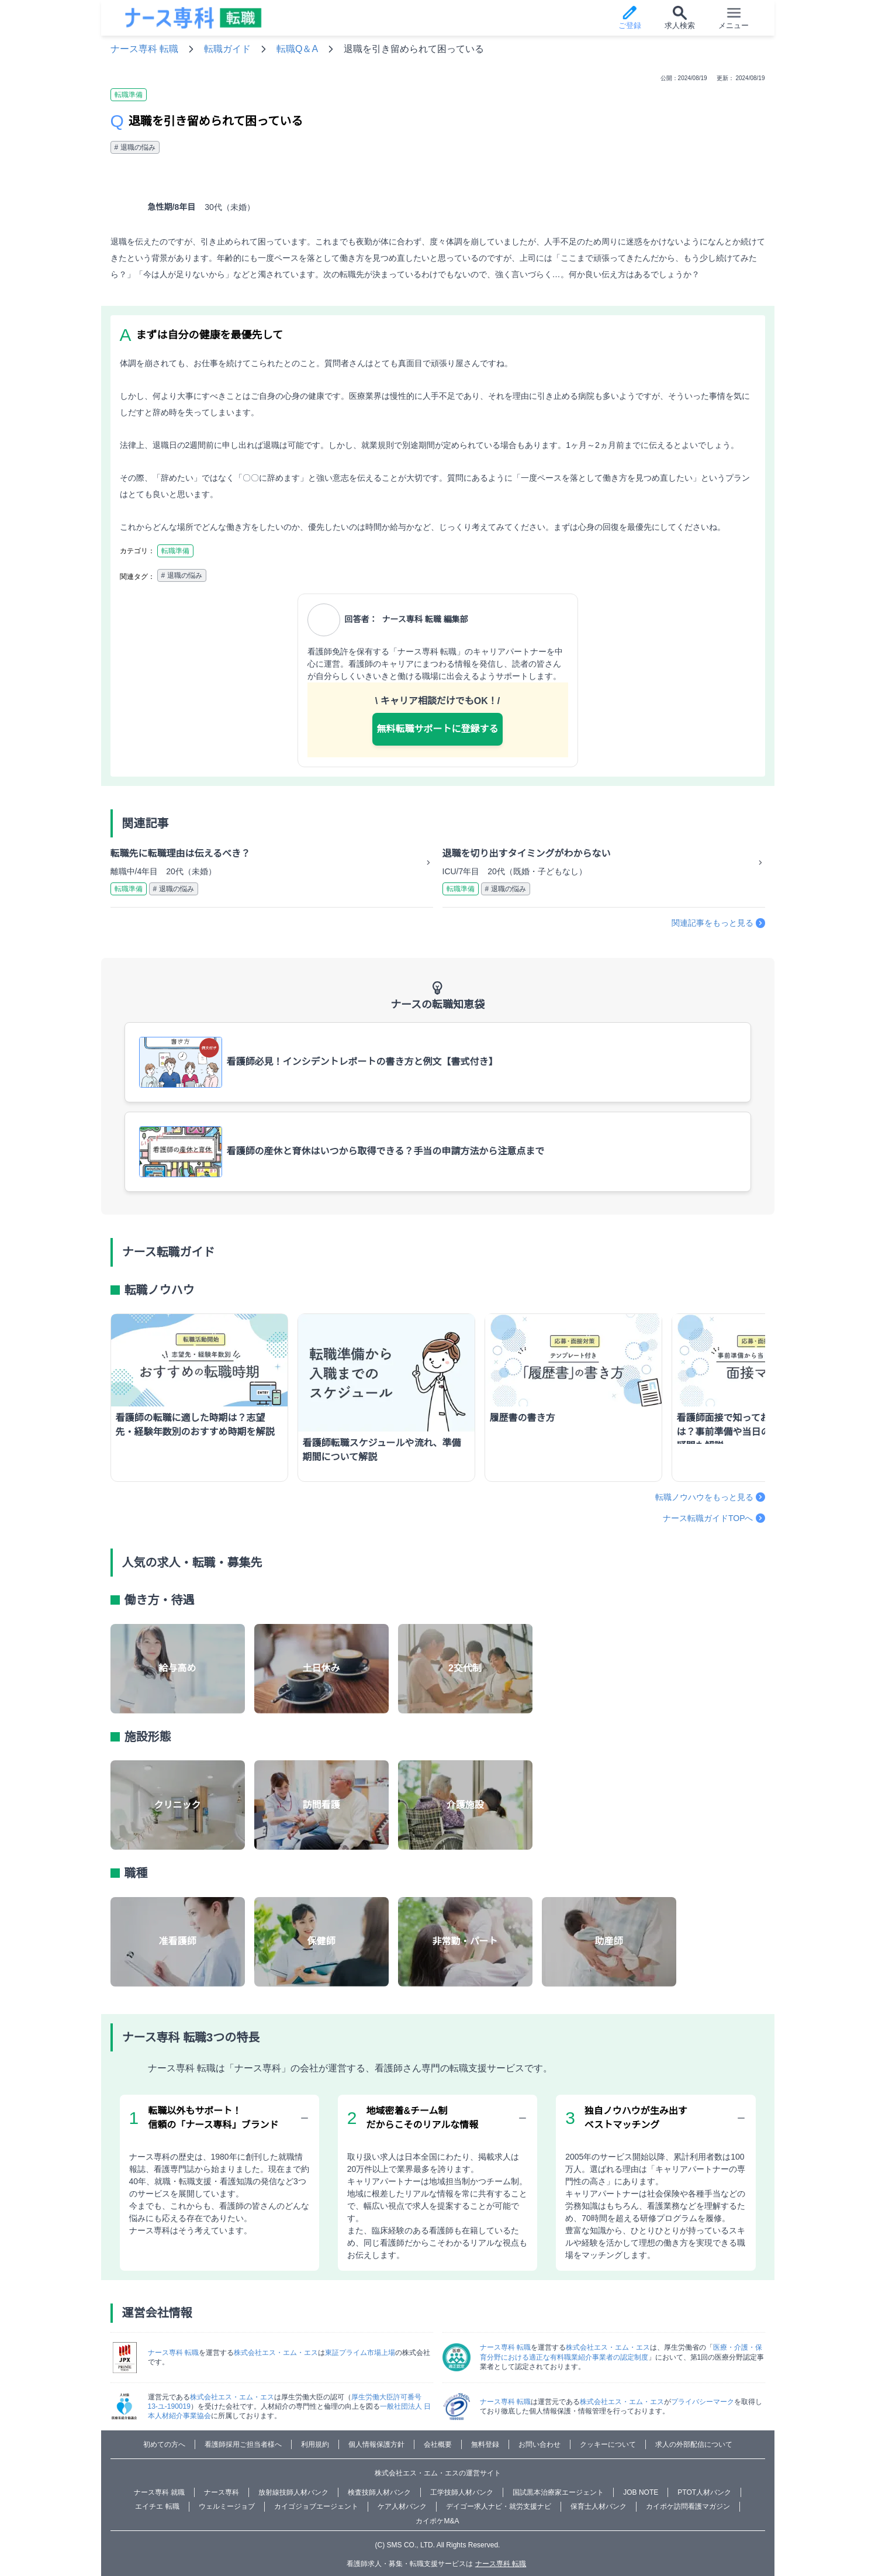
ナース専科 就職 (159, 2492)
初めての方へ (164, 2444)
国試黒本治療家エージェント (558, 2492)
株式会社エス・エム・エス (276, 2353)
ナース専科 (221, 2492)
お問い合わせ (539, 2444)
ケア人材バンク (402, 2506)
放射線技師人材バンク (293, 2492)
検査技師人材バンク (379, 2492)
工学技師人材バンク (461, 2492)
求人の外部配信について (693, 2444)
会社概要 (438, 2444)
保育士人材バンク (598, 2506)
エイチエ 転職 (157, 2506)
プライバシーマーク (702, 2402)
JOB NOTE (640, 2492)
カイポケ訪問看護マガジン (688, 2506)
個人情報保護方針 (376, 2444)
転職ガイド (227, 49)
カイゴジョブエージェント (316, 2506)
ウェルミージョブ (227, 2506)
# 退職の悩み (135, 147)
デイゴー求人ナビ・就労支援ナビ (498, 2506)
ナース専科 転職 (144, 49)
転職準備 (129, 95)
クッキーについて (608, 2444)
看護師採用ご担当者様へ (243, 2444)
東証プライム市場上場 (360, 2353)
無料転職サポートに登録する (437, 729)
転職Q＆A (297, 49)
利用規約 (315, 2444)
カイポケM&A (437, 2521)
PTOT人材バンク (704, 2492)
